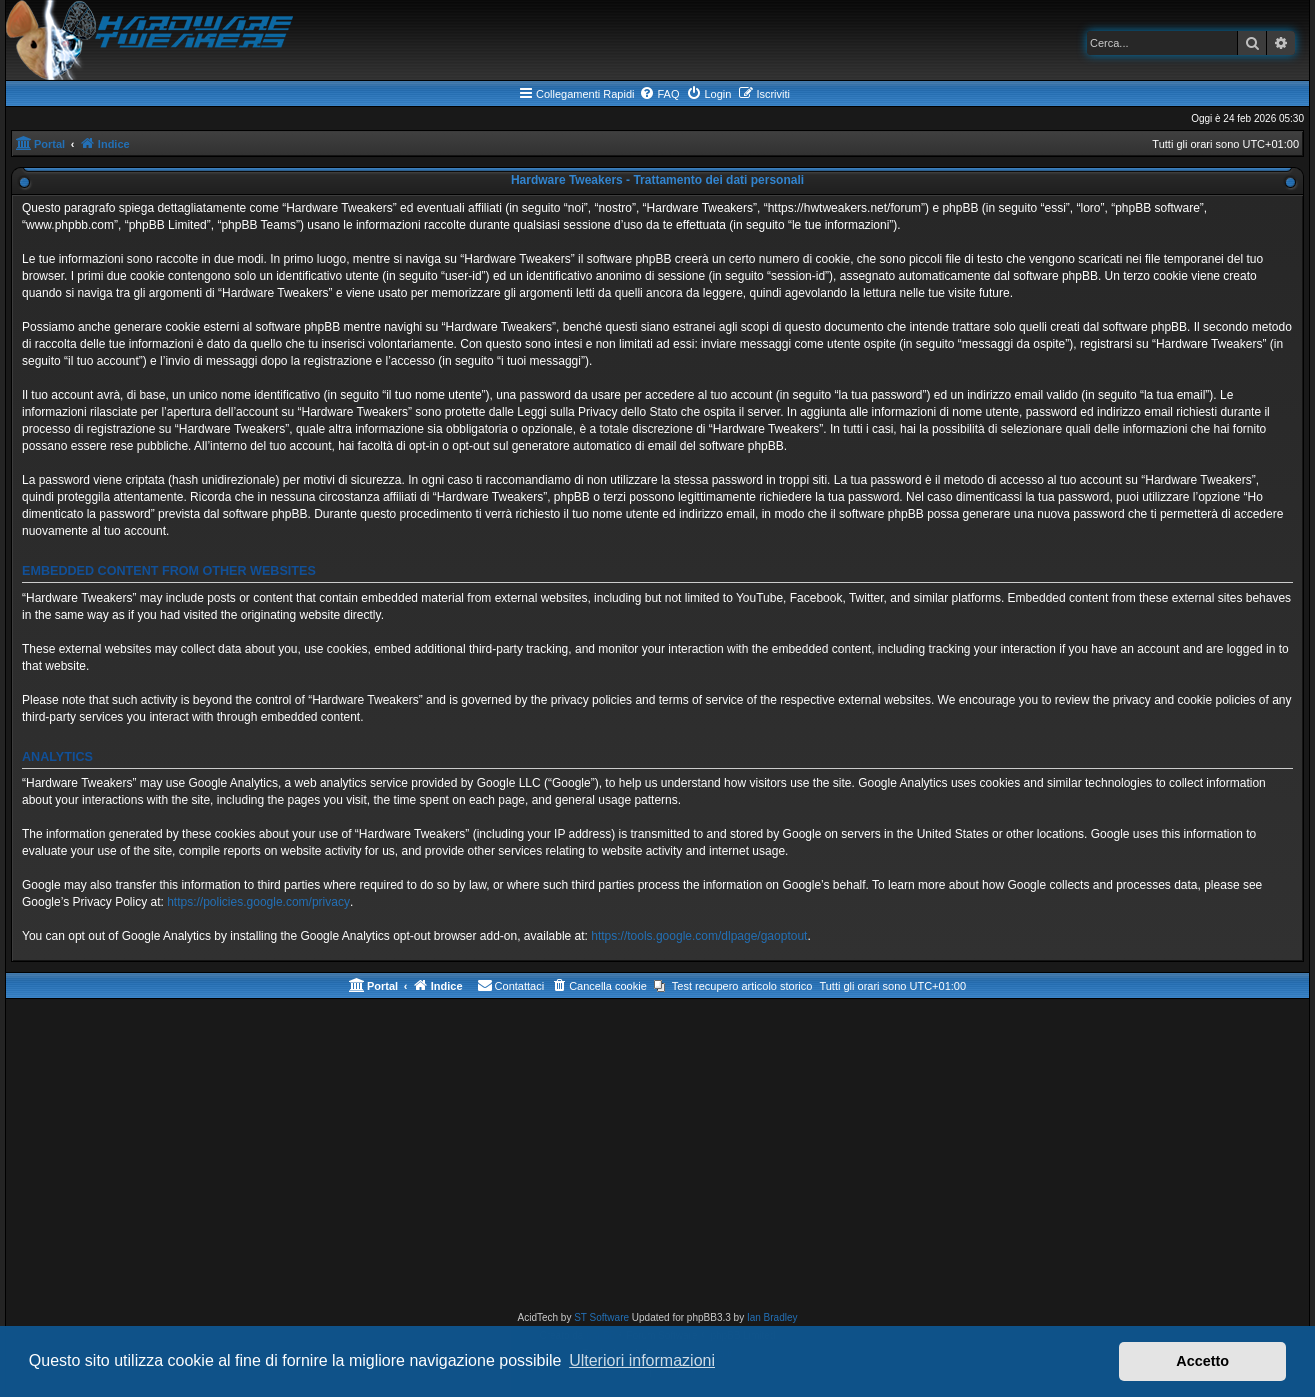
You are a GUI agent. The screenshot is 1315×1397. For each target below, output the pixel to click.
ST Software (601, 1317)
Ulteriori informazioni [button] (642, 1360)
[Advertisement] (658, 1159)
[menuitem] (659, 94)
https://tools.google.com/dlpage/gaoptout (699, 936)
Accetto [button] (1202, 1361)
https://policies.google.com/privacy (258, 902)
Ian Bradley (772, 1317)
